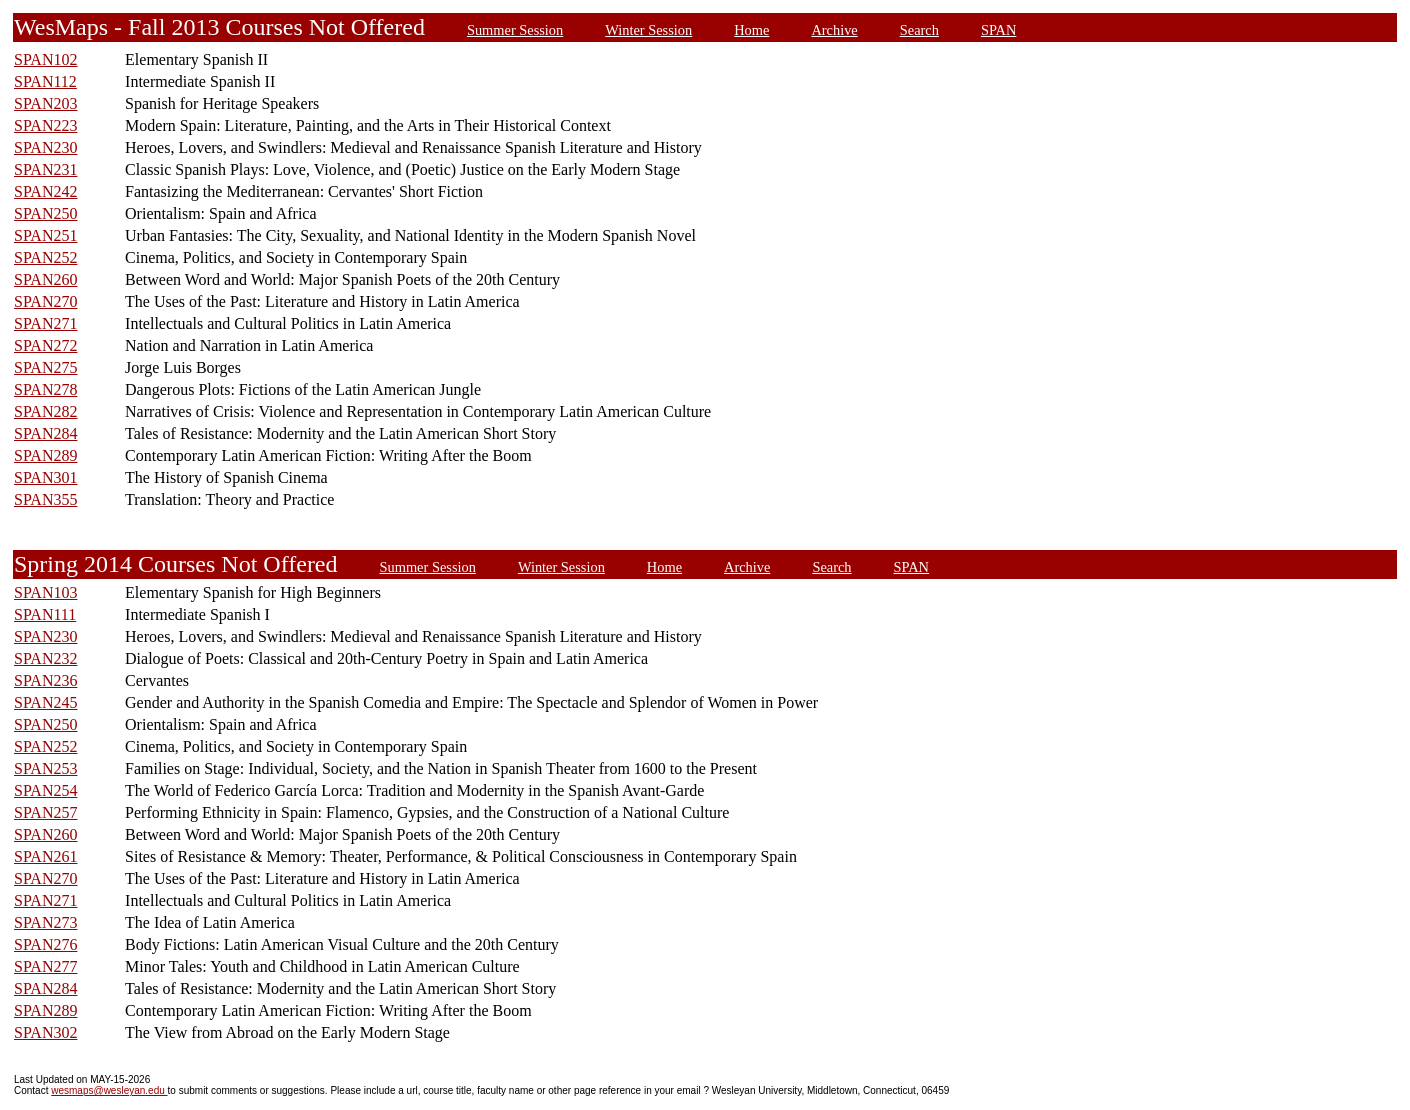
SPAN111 (45, 614)
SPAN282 (45, 411)
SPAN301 (45, 477)
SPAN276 (45, 944)
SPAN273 (45, 922)
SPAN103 (45, 592)
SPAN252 (45, 257)
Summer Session (515, 30)
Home (751, 30)
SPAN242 (45, 191)
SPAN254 (45, 790)
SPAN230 (45, 147)
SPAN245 (45, 702)
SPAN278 (45, 389)
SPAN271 (45, 323)
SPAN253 (45, 768)
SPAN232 (45, 658)
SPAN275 (45, 367)
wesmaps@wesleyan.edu (109, 1090)
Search (919, 30)
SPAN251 (45, 235)
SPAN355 (45, 499)
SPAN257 (45, 812)
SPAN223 (45, 125)
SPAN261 (45, 856)
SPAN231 (45, 169)
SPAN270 (45, 301)
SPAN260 (45, 279)
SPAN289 (45, 455)
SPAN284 (45, 433)
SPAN (998, 30)
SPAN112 (45, 81)
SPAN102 (45, 59)
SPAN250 (45, 213)
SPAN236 (45, 680)
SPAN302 (45, 1032)
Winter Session (648, 30)
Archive (834, 30)
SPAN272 (45, 345)
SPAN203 (45, 103)
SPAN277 (45, 966)
